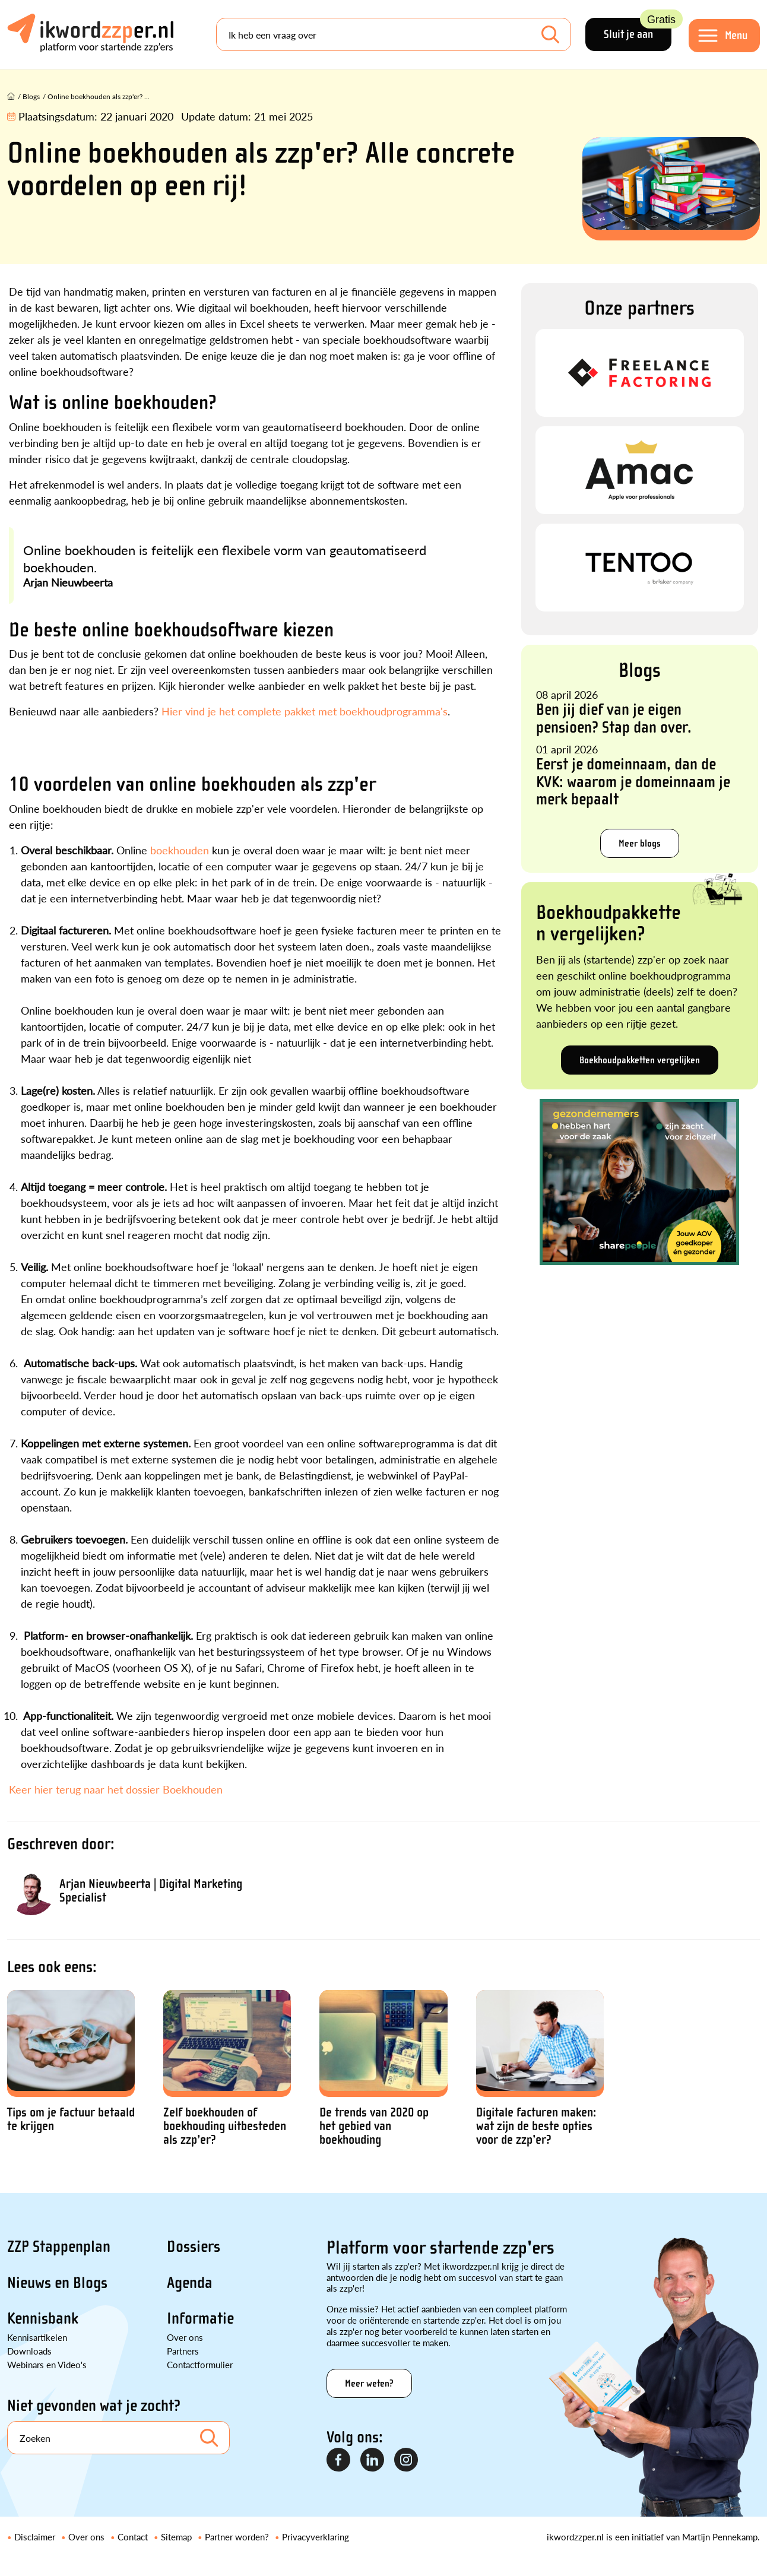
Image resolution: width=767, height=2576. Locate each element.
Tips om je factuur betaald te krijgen (71, 2119)
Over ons (185, 2337)
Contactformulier (200, 2364)
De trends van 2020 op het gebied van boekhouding (374, 2126)
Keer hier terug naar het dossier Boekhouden (117, 1789)
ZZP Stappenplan (58, 2246)
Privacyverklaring (315, 2536)
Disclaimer (34, 2536)
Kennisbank (42, 2318)
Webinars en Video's (47, 2364)
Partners (183, 2350)
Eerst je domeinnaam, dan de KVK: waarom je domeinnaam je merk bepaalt (633, 782)
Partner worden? (237, 2536)
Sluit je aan (637, 29)
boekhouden (179, 849)
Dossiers (193, 2246)
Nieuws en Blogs (57, 2282)
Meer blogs (640, 843)
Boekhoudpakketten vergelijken (639, 1060)
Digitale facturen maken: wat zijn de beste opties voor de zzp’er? (536, 2126)
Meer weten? (369, 2383)
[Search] (393, 34)
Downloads (29, 2350)
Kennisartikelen (37, 2337)
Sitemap (176, 2536)
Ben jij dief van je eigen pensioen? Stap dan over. (614, 718)
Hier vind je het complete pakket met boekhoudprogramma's (304, 711)
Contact (133, 2536)
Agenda (190, 2282)
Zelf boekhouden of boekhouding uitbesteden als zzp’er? (224, 2126)
